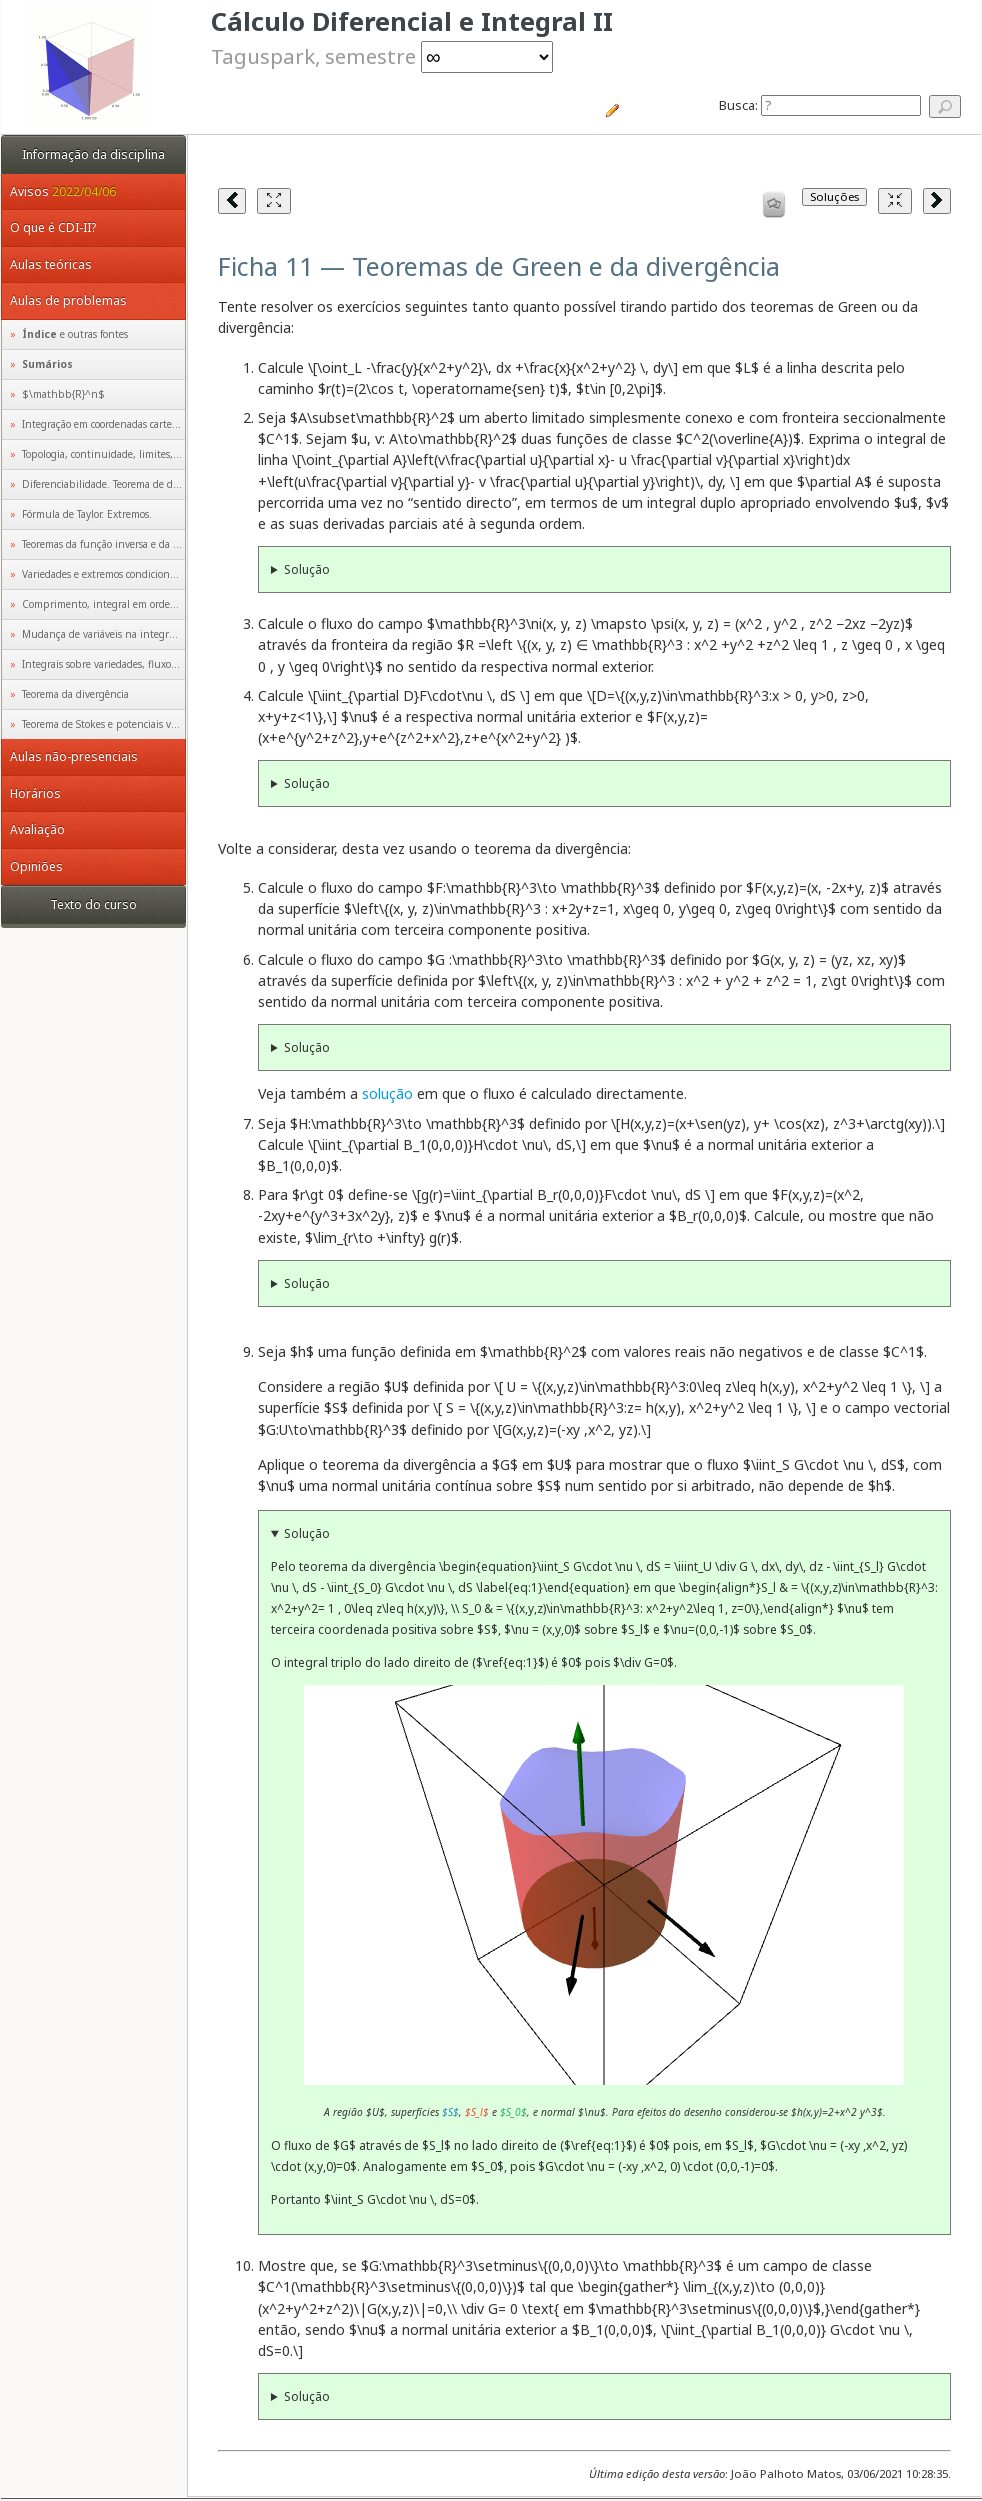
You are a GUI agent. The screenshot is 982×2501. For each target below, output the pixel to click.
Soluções (834, 196)
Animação (604, 1885)
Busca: (820, 105)
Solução (307, 569)
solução (387, 1093)
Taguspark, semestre (382, 56)
